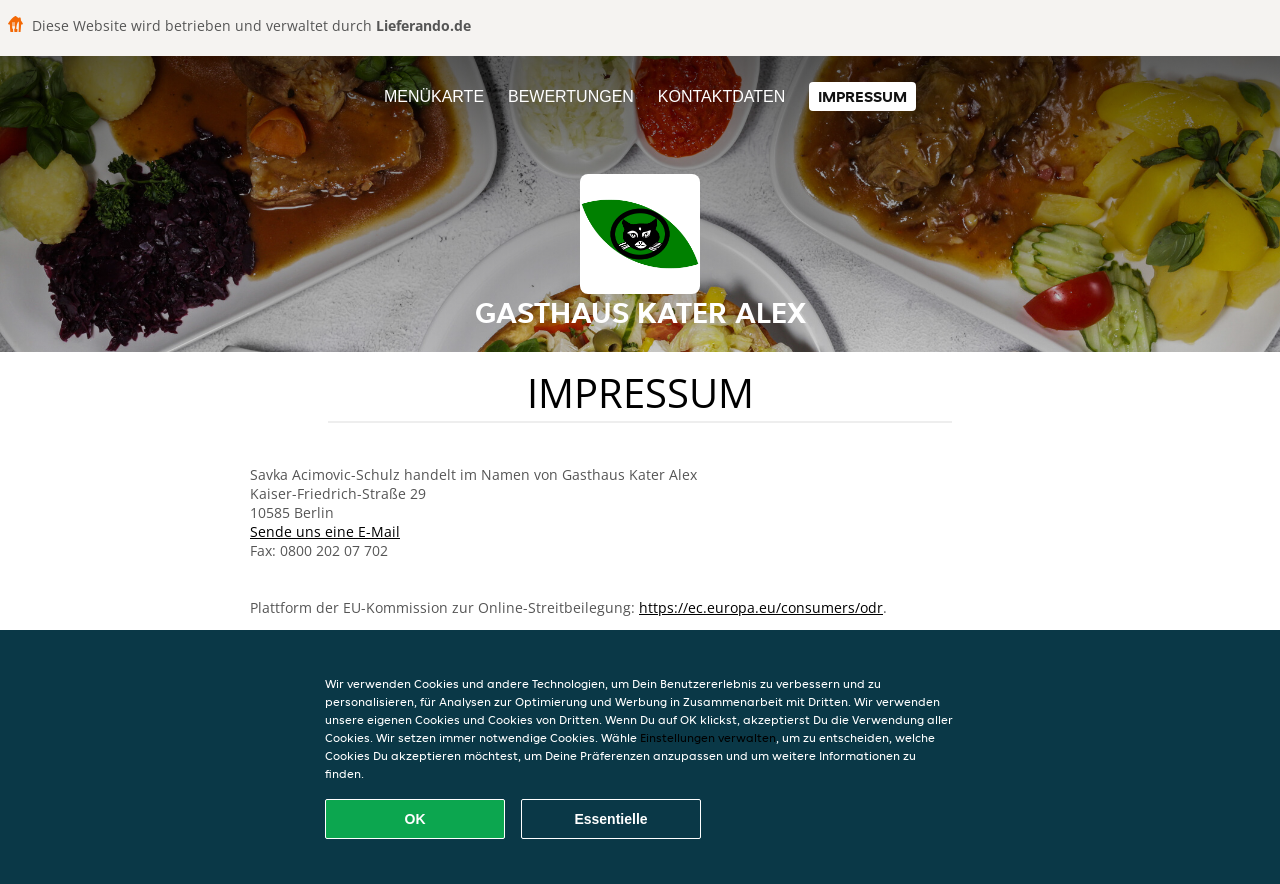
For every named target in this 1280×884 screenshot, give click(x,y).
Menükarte (434, 96)
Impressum (862, 96)
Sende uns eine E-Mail (325, 531)
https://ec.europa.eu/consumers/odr (761, 607)
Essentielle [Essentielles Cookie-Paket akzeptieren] (610, 819)
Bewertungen (571, 96)
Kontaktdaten (721, 96)
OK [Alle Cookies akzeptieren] (415, 819)
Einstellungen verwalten (708, 737)
